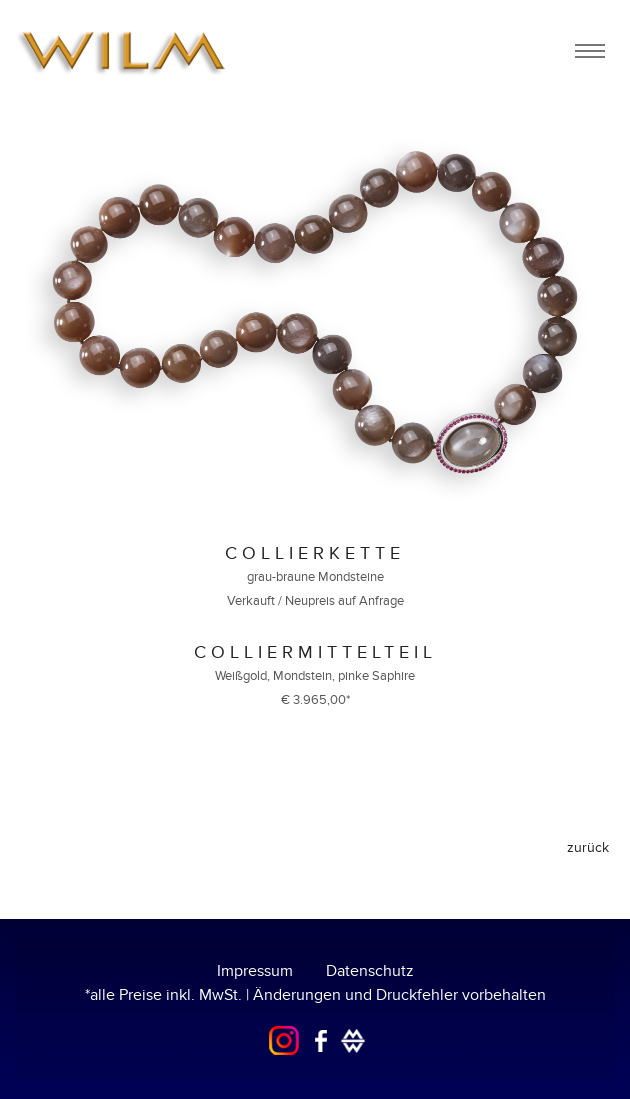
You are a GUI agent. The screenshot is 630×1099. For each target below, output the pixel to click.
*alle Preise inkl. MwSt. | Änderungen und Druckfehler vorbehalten (315, 995)
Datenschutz (370, 971)
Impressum (255, 971)
